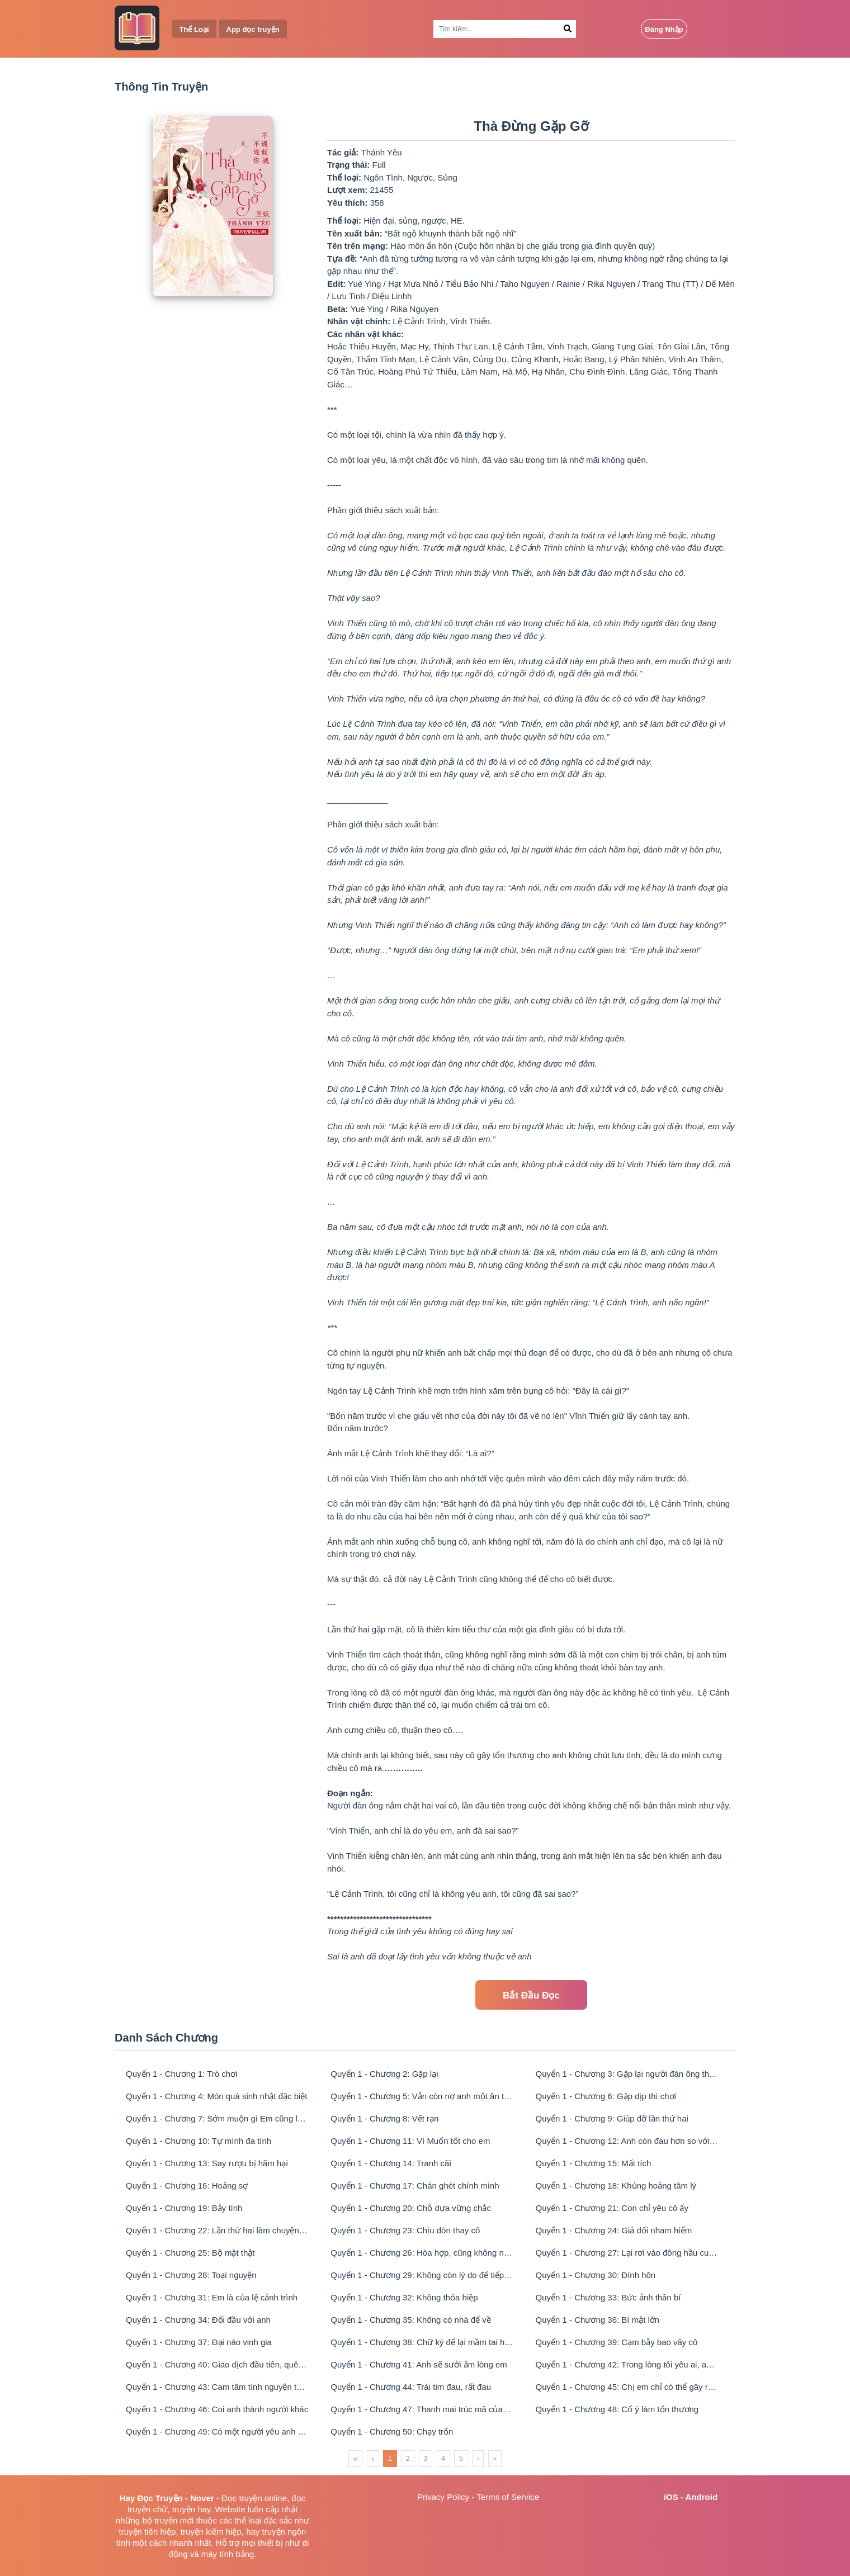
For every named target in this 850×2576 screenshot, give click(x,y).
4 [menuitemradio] (443, 2458)
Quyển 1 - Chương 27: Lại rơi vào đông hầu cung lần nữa (627, 2252)
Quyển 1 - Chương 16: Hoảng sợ (187, 2185)
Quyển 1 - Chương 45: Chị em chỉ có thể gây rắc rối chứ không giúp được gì (627, 2387)
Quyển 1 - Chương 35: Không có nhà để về (410, 2319)
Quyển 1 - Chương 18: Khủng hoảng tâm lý (616, 2185)
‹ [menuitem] (372, 2458)
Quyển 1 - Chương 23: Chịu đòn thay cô (405, 2230)
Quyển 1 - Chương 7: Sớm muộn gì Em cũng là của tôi (217, 2118)
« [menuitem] (355, 2458)
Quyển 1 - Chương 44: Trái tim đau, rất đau (410, 2387)
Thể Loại (194, 29)
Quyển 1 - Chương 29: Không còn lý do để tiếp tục (421, 2275)
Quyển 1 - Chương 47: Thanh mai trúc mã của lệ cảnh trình (421, 2409)
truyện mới (173, 2520)
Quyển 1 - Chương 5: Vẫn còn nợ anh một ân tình (421, 2096)
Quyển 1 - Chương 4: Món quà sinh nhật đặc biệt (217, 2096)
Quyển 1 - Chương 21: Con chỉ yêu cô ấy (612, 2208)
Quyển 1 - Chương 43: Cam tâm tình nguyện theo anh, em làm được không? (217, 2387)
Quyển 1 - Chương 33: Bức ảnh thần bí (608, 2297)
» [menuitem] (495, 2458)
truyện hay (191, 2509)
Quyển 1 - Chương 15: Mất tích (593, 2163)
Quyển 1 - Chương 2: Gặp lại (384, 2073)
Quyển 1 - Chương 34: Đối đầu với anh (198, 2319)
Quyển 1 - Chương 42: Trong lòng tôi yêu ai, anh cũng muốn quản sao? (627, 2364)
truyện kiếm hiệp (211, 2531)
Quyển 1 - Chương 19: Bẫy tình (184, 2208)
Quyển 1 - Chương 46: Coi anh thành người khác (217, 2409)
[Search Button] (567, 29)
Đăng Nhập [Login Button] (664, 29)
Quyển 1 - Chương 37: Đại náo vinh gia (199, 2342)
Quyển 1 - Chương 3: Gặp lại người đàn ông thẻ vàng (627, 2073)
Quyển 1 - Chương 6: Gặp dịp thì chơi (606, 2096)
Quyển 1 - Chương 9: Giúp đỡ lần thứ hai (612, 2118)
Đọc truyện (241, 2498)
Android (702, 2497)
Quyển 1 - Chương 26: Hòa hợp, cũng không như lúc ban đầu (421, 2252)
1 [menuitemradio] (390, 2458)
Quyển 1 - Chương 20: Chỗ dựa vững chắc (410, 2208)
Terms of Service (507, 2497)
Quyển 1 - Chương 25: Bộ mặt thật (190, 2252)
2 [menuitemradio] (408, 2458)
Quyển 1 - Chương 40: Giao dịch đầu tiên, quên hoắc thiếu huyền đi (217, 2364)
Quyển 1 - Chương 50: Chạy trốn (391, 2431)
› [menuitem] (477, 2458)
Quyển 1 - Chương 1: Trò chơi (181, 2073)
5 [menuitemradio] (461, 2458)
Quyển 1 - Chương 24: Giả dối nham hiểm (614, 2230)
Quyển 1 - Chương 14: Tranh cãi (390, 2163)
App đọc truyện (253, 29)
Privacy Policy (443, 2497)
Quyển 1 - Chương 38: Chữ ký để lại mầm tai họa (421, 2342)
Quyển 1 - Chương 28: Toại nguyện (191, 2275)
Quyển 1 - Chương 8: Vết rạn (384, 2118)
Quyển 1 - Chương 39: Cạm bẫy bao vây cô (617, 2342)
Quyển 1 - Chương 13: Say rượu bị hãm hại (207, 2163)
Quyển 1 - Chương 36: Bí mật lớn (598, 2319)
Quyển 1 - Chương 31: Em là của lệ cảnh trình (212, 2297)
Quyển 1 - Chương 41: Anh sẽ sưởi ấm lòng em (418, 2364)
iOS (671, 2497)
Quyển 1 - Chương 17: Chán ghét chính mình (414, 2185)
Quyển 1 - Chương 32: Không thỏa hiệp (404, 2297)
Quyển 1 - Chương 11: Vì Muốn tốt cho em (410, 2141)
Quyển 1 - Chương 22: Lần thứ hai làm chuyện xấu (217, 2230)
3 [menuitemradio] (425, 2458)
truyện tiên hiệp (147, 2531)
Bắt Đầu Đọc (531, 1995)
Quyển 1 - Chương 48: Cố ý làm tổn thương (617, 2409)
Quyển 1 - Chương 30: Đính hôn (596, 2275)
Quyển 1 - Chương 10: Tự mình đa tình (198, 2141)
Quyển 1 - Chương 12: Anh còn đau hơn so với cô (627, 2141)
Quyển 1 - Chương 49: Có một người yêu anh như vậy (217, 2431)
